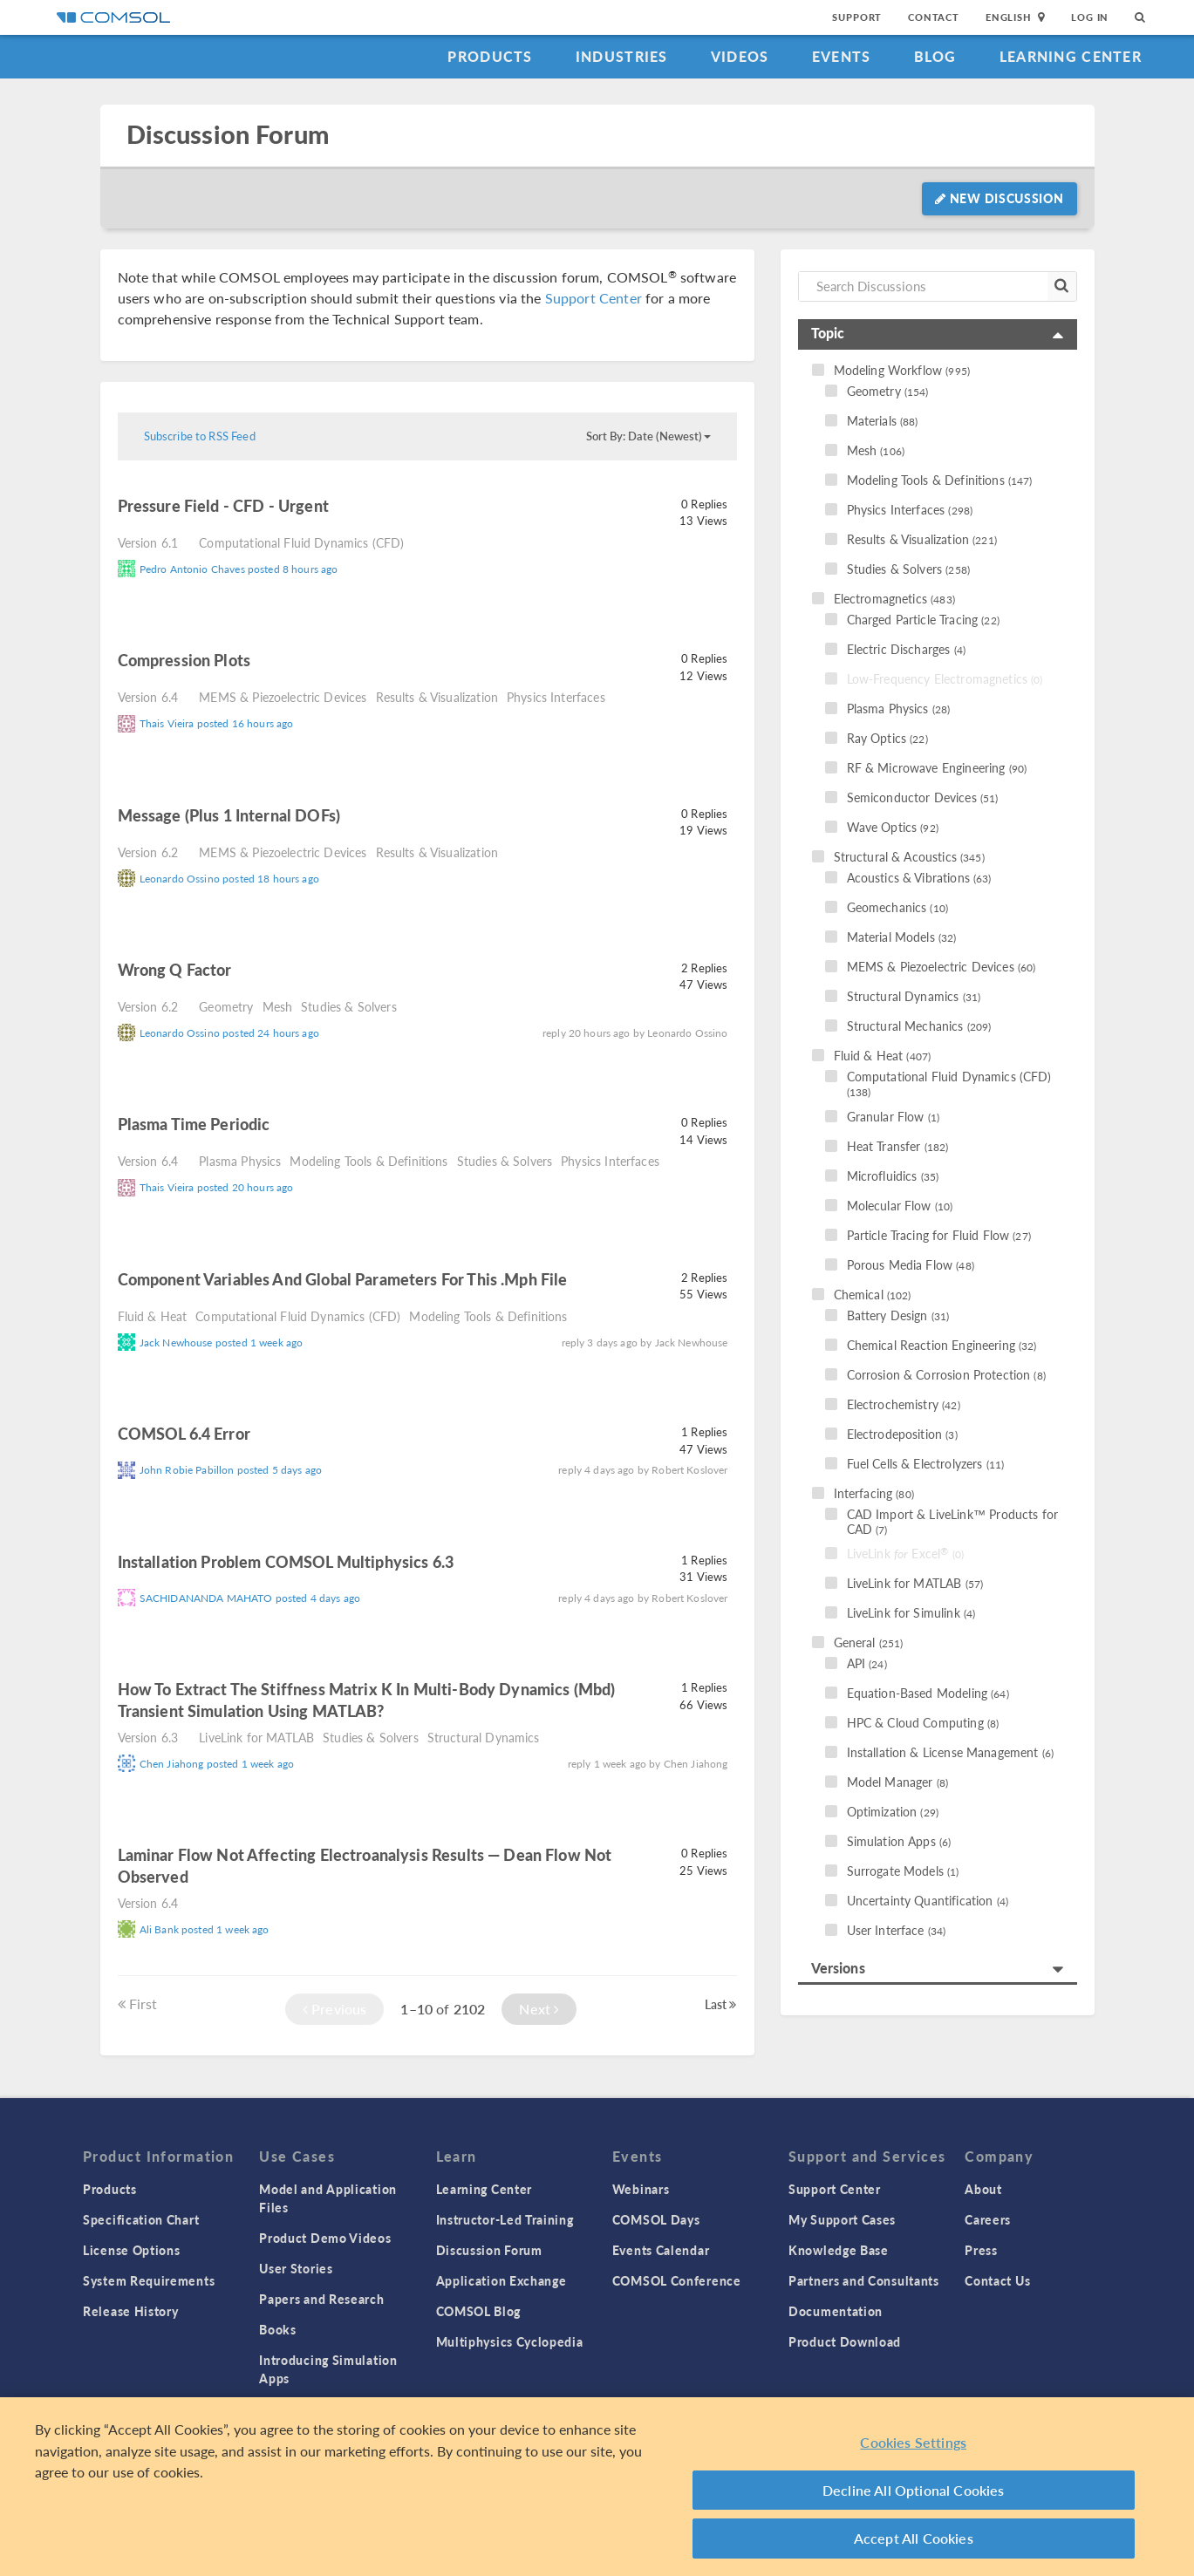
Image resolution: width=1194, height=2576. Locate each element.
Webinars (641, 2189)
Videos (740, 56)
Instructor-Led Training (505, 2219)
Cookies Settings (913, 2442)
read (353, 508)
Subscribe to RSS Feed (200, 436)
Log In (1090, 17)
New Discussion (999, 198)
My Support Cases (842, 2219)
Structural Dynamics (483, 1737)
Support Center (593, 298)
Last (721, 2004)
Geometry (226, 1006)
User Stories (295, 2268)
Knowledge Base (838, 2250)
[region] (597, 2486)
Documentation (835, 2311)
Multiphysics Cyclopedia (509, 2341)
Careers (988, 2219)
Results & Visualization (437, 696)
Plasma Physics (240, 1160)
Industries (622, 56)
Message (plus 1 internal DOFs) (229, 815)
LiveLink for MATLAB (256, 1737)
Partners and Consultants (863, 2280)
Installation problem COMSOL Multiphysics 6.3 (286, 1561)
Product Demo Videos (325, 2237)
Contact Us (997, 2280)
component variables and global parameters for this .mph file (343, 1279)
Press (981, 2250)
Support (857, 17)
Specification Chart (141, 2219)
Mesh (278, 1006)
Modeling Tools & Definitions (368, 1160)
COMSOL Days (656, 2219)
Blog (935, 56)
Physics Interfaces (556, 696)
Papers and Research (321, 2298)
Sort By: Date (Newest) (648, 436)
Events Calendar (661, 2250)
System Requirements (149, 2280)
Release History (131, 2311)
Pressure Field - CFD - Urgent (223, 505)
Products (489, 56)
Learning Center (1071, 56)
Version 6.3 (148, 1737)
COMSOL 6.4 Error (184, 1433)
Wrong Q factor (175, 969)
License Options (132, 2250)
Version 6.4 (148, 696)
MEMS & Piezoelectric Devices (282, 696)
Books (278, 2329)
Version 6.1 (148, 542)
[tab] (937, 334)
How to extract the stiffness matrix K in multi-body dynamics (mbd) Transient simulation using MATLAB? (367, 1699)
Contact (933, 17)
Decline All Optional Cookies (913, 2490)
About (983, 2189)
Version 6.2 (148, 852)
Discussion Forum (227, 134)
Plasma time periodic (194, 1124)
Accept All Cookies (913, 2538)
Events (841, 56)
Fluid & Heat (153, 1316)
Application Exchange (501, 2280)
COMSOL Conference (676, 2280)
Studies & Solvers (349, 1006)
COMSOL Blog (479, 2311)
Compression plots (184, 660)
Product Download (844, 2341)
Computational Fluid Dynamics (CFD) (301, 542)
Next (539, 2009)
